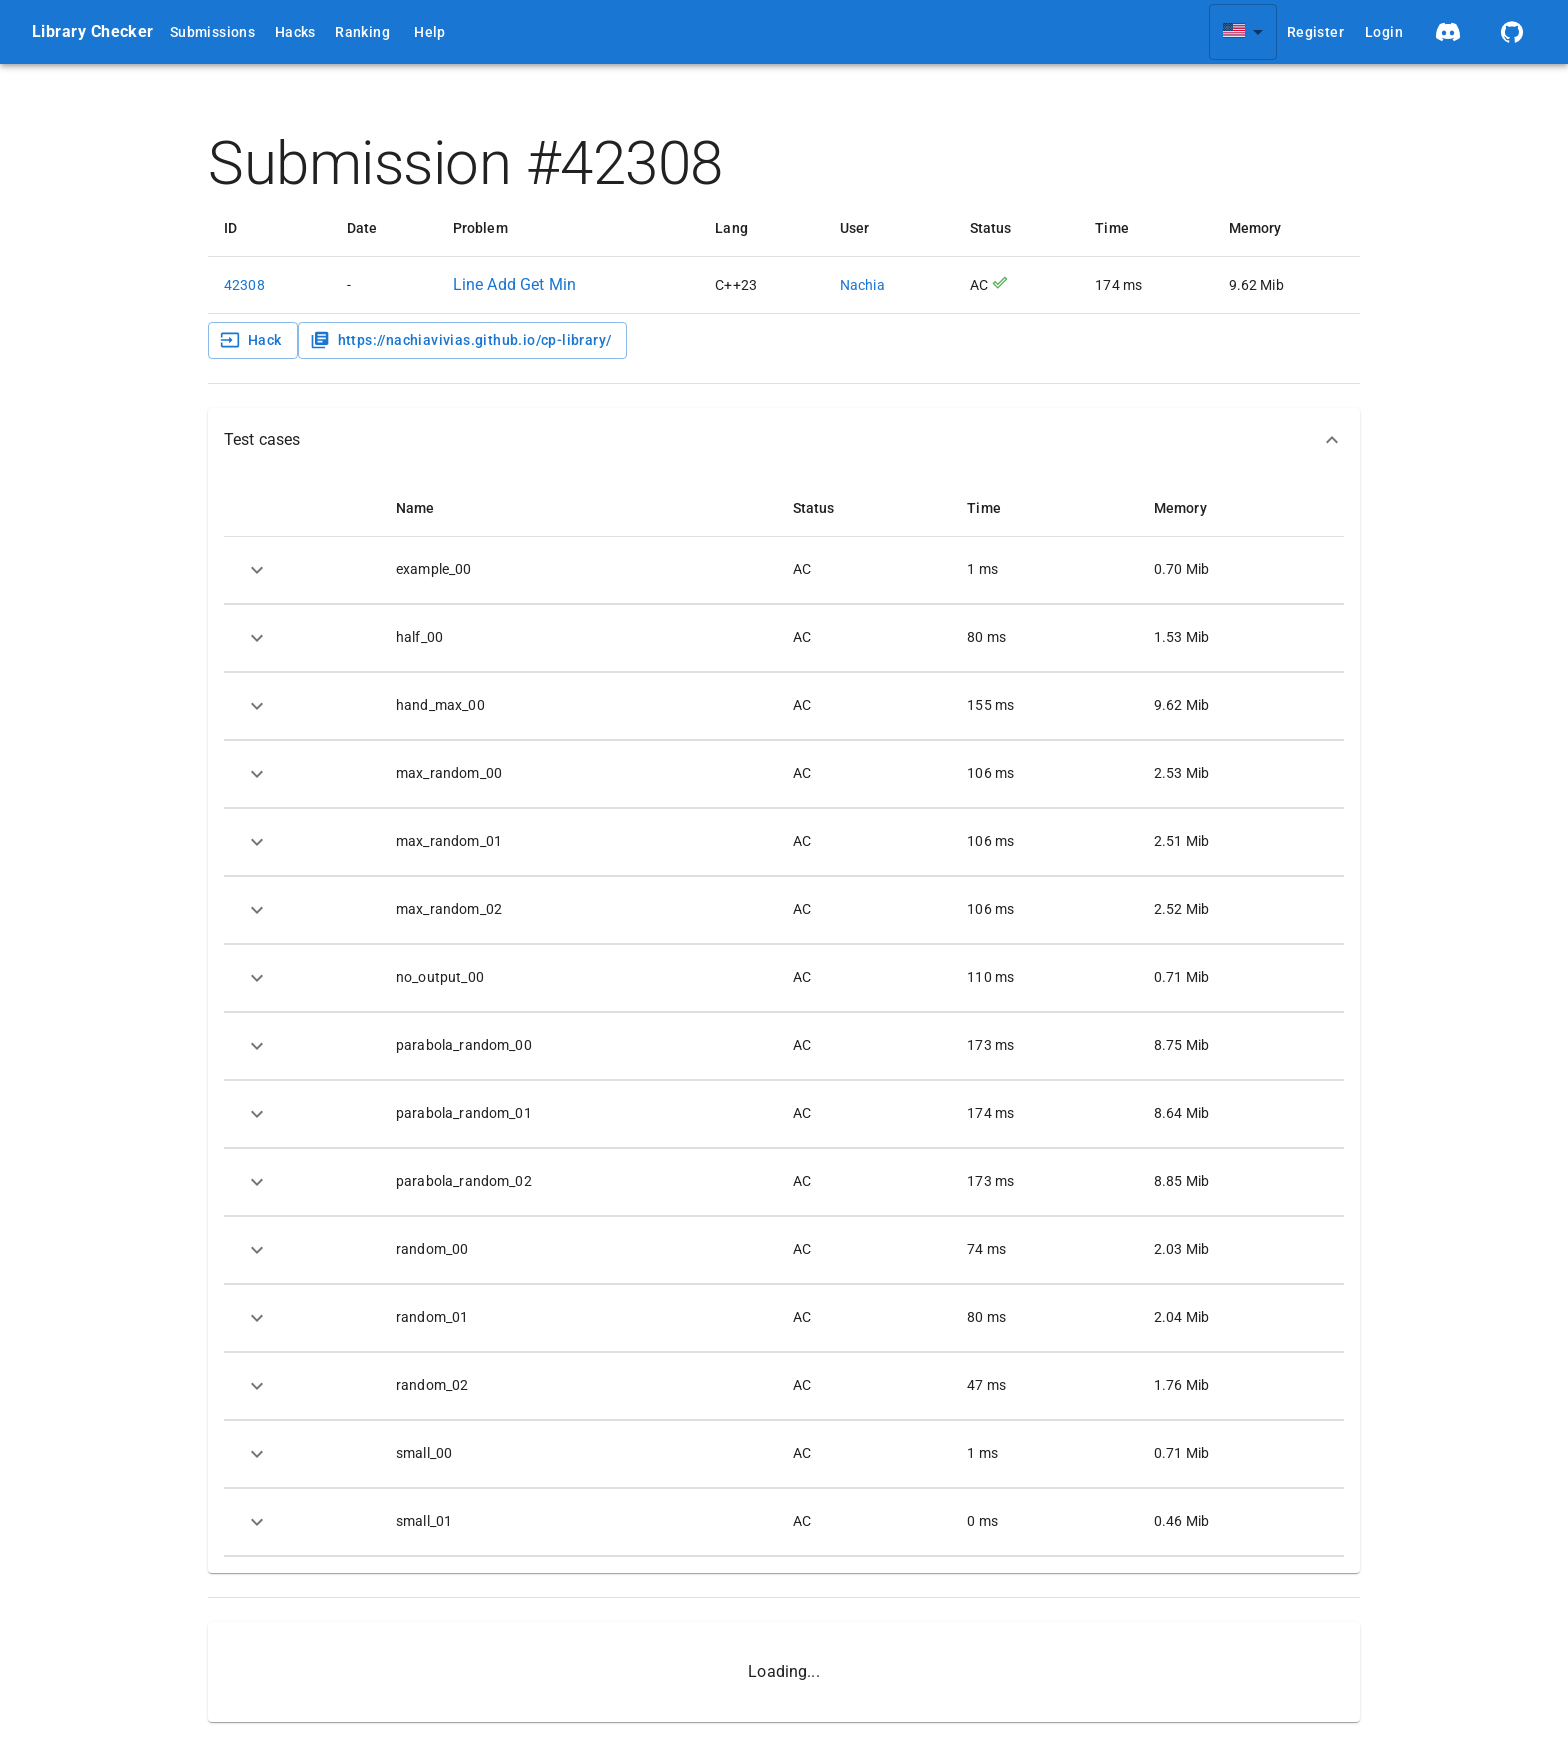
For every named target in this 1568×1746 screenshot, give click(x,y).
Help (430, 32)
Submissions (212, 32)
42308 (244, 285)
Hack (251, 340)
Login (1384, 32)
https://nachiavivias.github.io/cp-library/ (461, 340)
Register (1315, 32)
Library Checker (93, 31)
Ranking (362, 32)
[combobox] (1243, 32)
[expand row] (257, 570)
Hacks (295, 32)
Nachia (862, 285)
